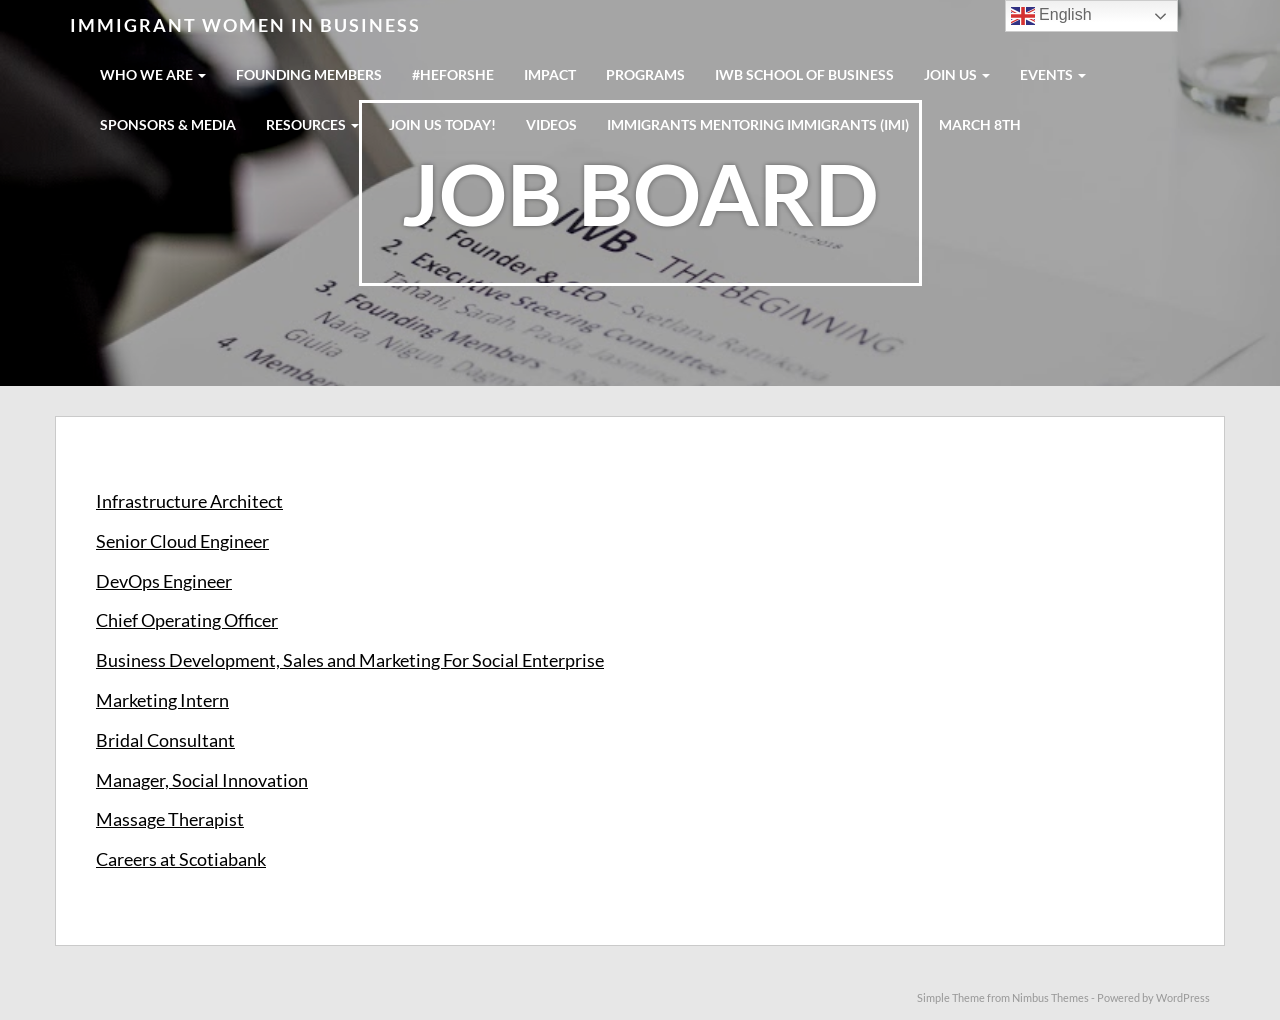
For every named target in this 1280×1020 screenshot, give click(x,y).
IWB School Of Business (804, 74)
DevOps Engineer (164, 581)
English (1051, 16)
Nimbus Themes (1050, 997)
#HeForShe (453, 74)
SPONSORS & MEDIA (168, 124)
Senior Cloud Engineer (182, 541)
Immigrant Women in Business (245, 25)
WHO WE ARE (153, 74)
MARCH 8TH (980, 124)
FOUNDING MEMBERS (309, 74)
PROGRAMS (645, 74)
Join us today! (442, 124)
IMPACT (550, 74)
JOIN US (957, 74)
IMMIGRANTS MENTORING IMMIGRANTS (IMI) (758, 124)
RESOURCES (312, 124)
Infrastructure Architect (189, 501)
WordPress (1183, 997)
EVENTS (1053, 74)
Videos (551, 124)
